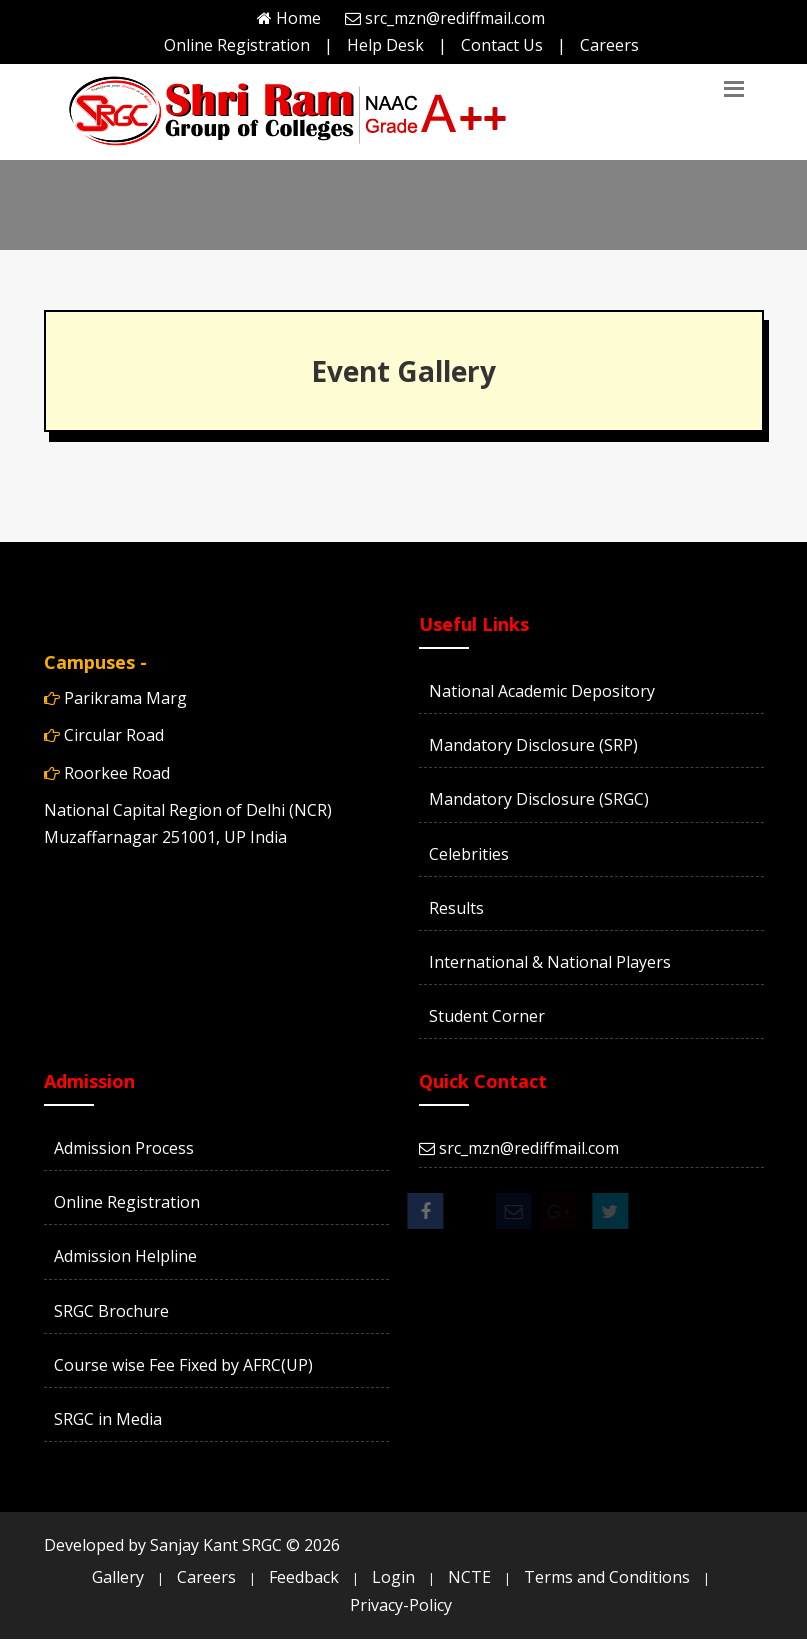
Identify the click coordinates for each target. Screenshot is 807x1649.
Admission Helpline (125, 1256)
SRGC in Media (108, 1419)
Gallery (118, 1577)
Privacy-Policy (401, 1605)
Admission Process (124, 1148)
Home (298, 18)
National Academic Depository (542, 691)
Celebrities (469, 854)
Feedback (304, 1577)
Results (456, 908)
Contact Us (502, 45)
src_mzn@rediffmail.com (455, 18)
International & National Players (550, 962)
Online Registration (237, 45)
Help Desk (385, 45)
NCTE (469, 1577)
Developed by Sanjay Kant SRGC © (192, 1545)
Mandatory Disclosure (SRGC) (539, 799)
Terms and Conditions (607, 1577)
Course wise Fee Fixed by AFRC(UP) (183, 1365)
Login (393, 1577)
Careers (609, 45)
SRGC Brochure (111, 1311)
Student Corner (487, 1016)
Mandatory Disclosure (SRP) (533, 745)
